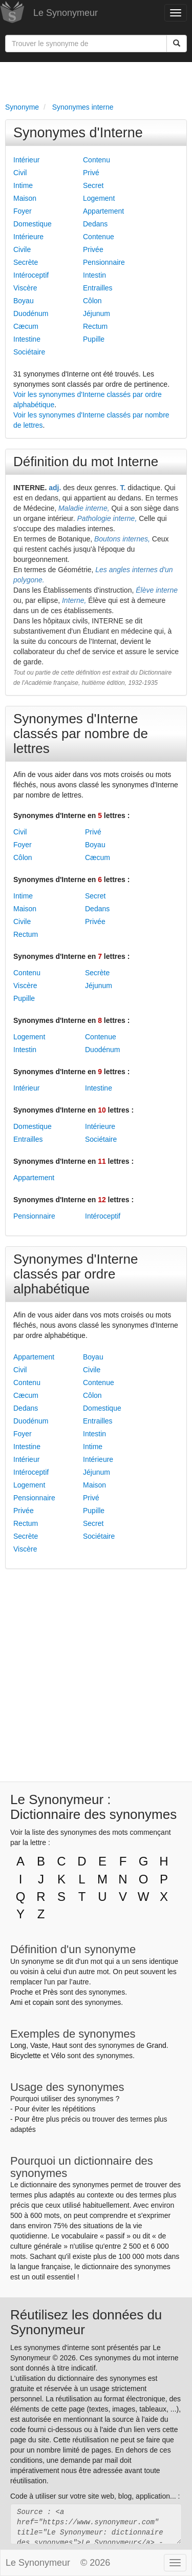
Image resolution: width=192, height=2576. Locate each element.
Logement (99, 198)
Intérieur (26, 160)
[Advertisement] (96, 80)
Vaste (39, 2045)
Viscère (25, 288)
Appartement (103, 211)
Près (50, 1992)
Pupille (93, 339)
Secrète (25, 262)
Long (18, 2045)
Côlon (92, 301)
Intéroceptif (31, 275)
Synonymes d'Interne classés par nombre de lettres (80, 733)
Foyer (22, 211)
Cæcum (25, 326)
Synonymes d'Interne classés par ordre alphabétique (75, 1273)
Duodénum (31, 313)
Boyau (23, 301)
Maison (24, 198)
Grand (156, 2045)
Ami (16, 2002)
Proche (21, 1992)
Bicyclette (25, 2055)
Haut (59, 2045)
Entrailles (98, 288)
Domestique (32, 224)
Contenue (98, 237)
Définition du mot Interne (85, 461)
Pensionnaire (104, 262)
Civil (20, 173)
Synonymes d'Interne (78, 132)
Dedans (95, 224)
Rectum (95, 326)
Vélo (58, 2055)
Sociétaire (29, 352)
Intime (23, 185)
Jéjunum (96, 313)
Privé (91, 173)
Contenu (96, 160)
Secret (93, 185)
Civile (22, 249)
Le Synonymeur (65, 13)
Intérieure (28, 237)
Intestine (26, 339)
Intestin (94, 275)
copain (43, 2002)
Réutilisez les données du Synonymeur (86, 2322)
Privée (93, 249)
